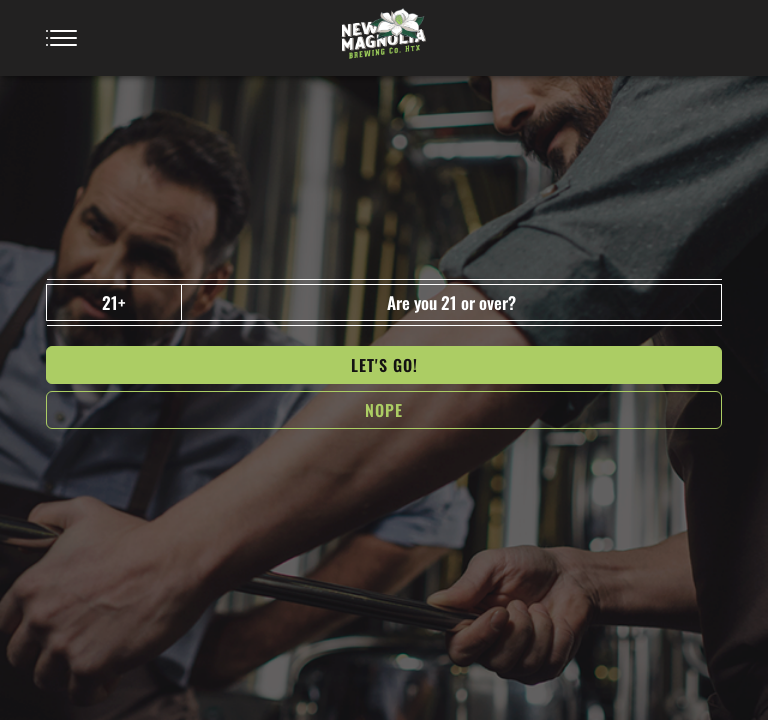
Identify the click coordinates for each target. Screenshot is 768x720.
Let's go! (384, 365)
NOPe (384, 410)
